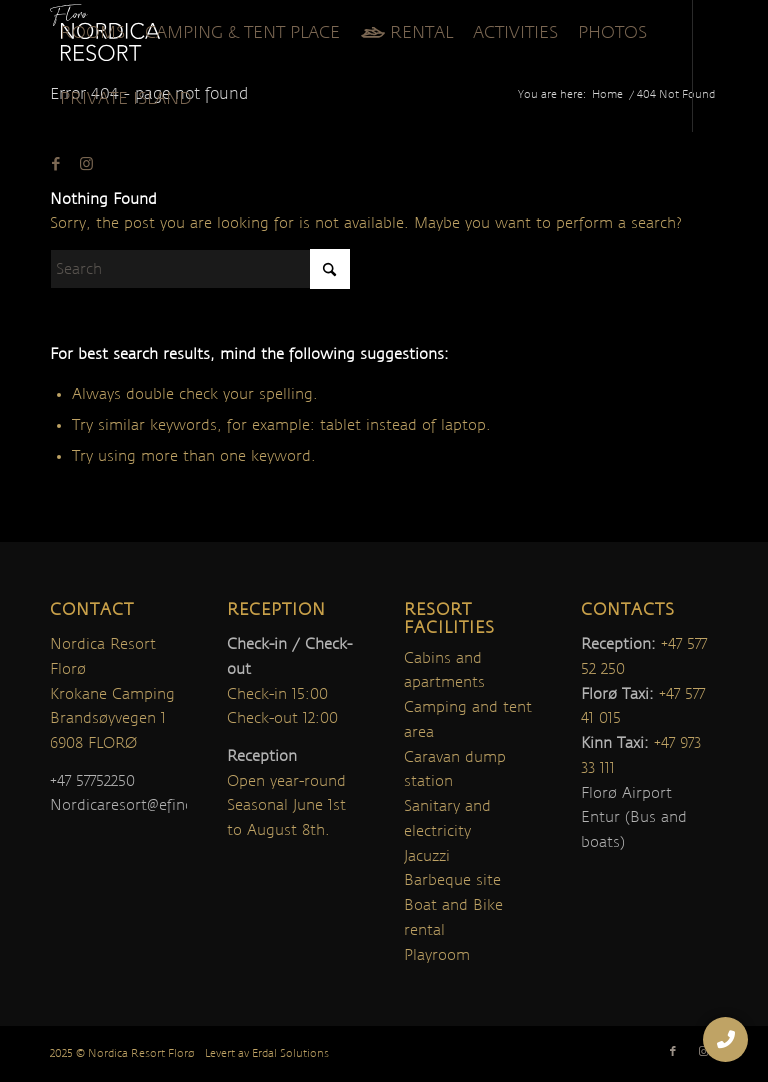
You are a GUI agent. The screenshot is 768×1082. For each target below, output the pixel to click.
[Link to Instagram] (86, 164)
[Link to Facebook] (56, 164)
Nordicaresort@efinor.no (136, 805)
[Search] (200, 269)
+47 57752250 (92, 781)
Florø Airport (626, 793)
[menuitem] (92, 33)
